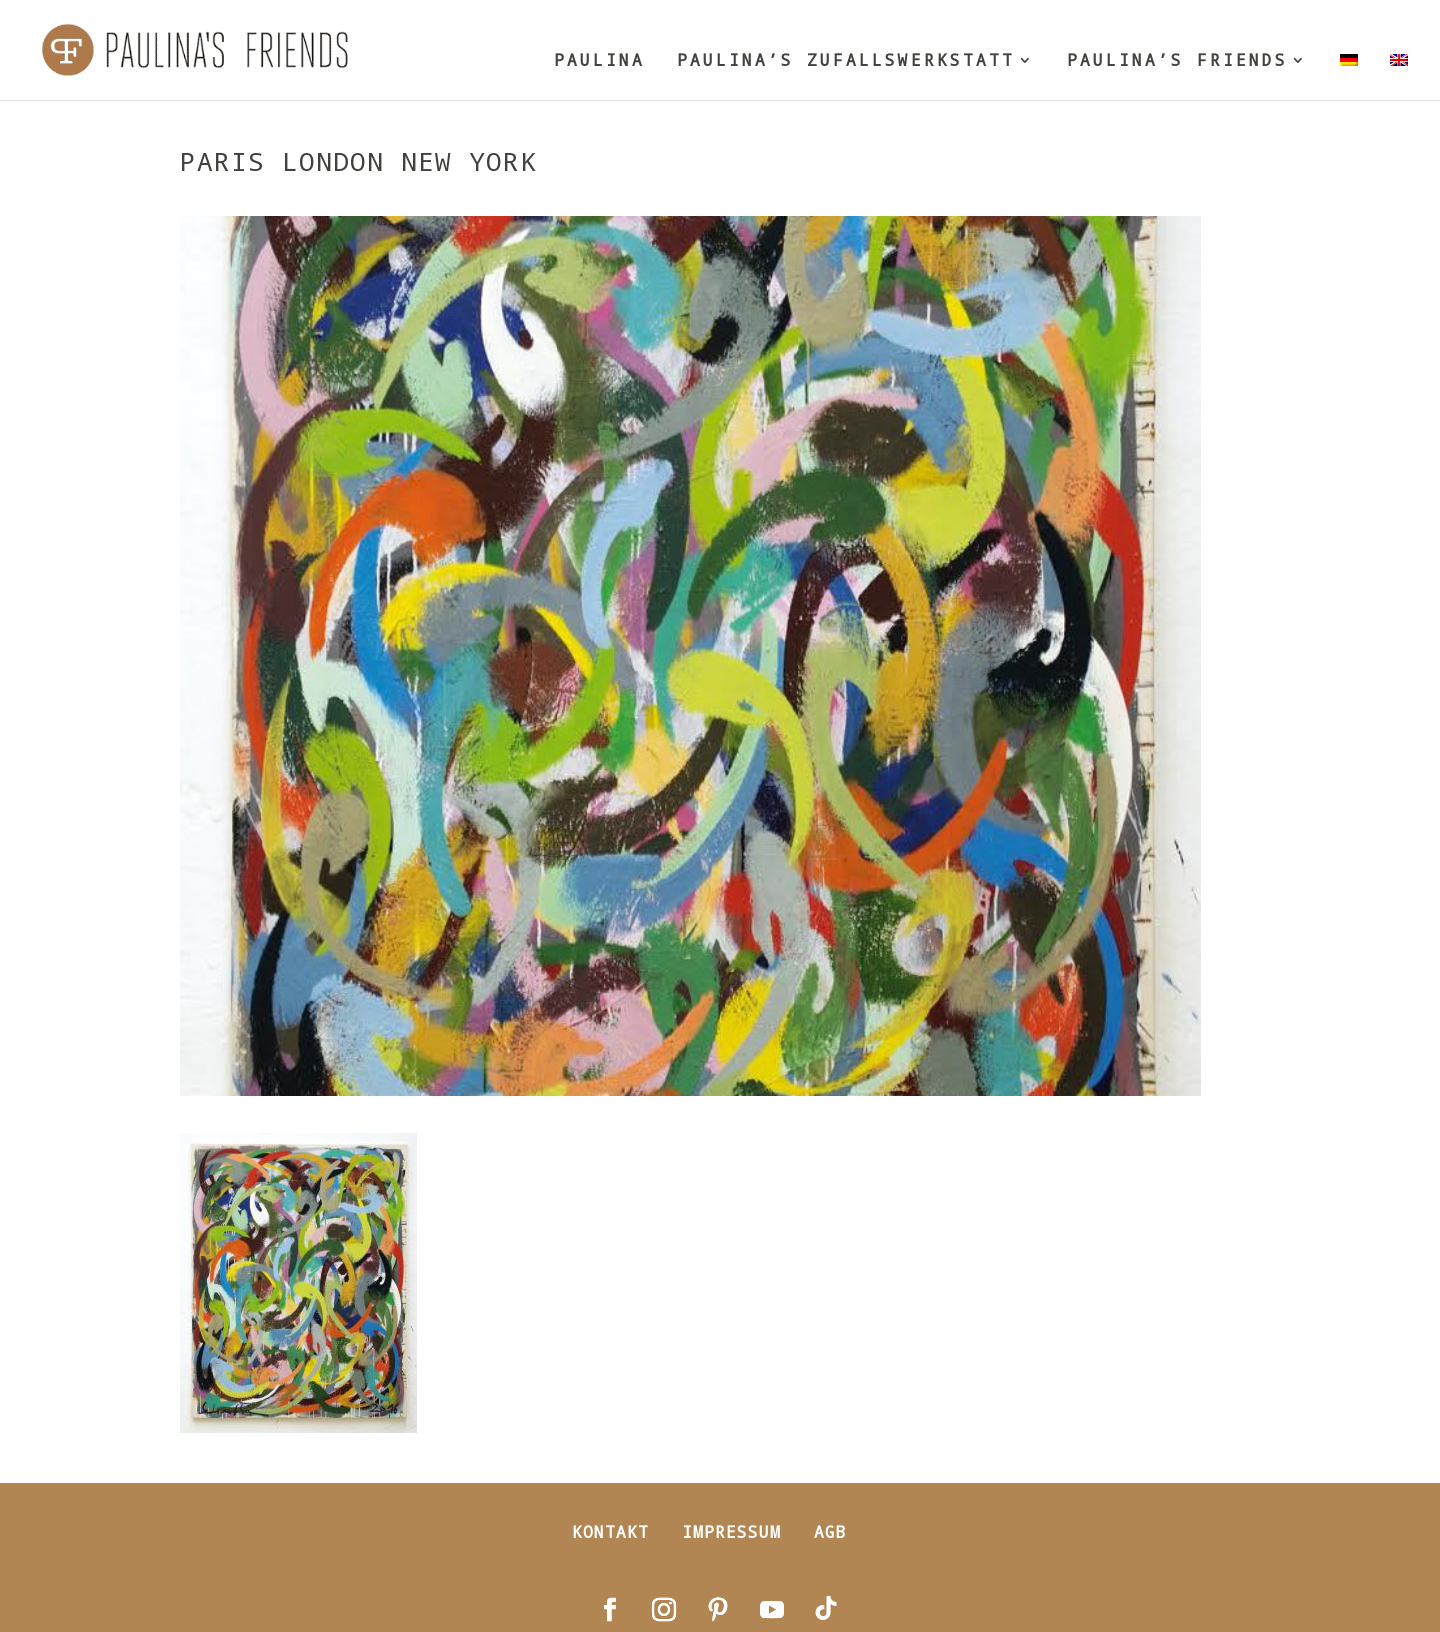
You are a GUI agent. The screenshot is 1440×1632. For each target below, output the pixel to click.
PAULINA (599, 61)
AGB (830, 1531)
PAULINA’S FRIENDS (1177, 61)
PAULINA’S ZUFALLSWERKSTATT (846, 61)
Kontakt (610, 1531)
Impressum (731, 1531)
